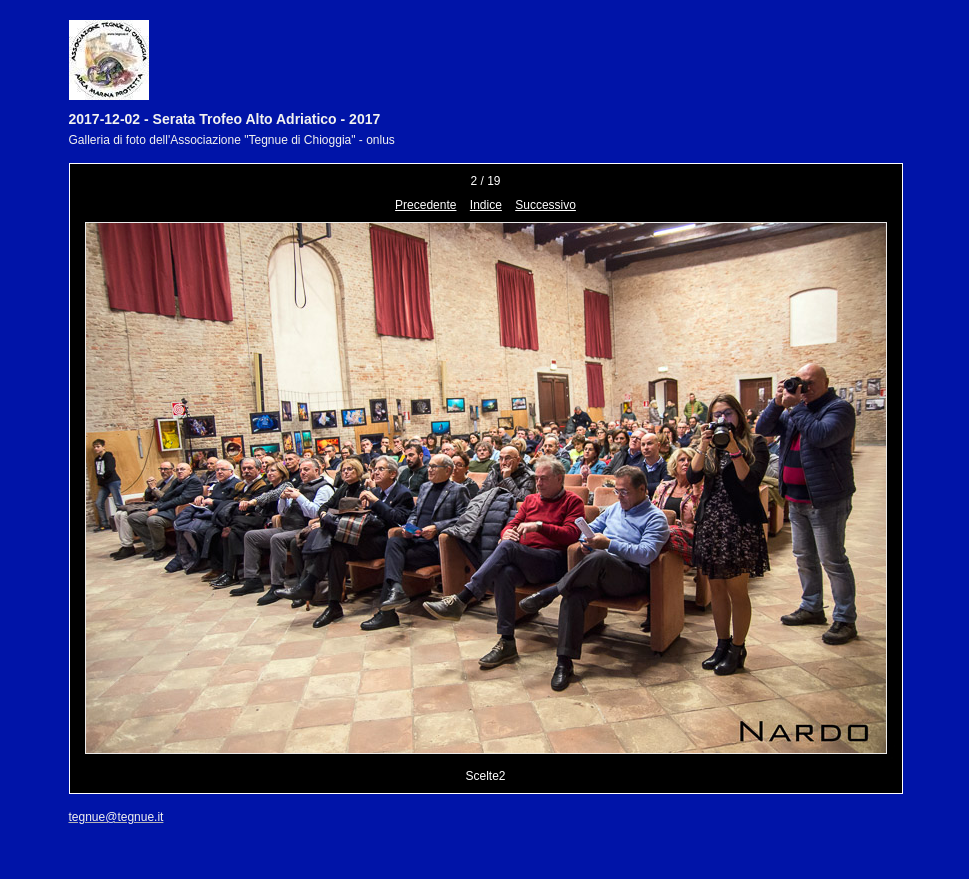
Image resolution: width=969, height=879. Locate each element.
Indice (486, 205)
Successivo (545, 205)
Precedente (425, 205)
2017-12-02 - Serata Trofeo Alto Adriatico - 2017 (225, 119)
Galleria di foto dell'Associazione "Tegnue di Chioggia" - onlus (232, 140)
